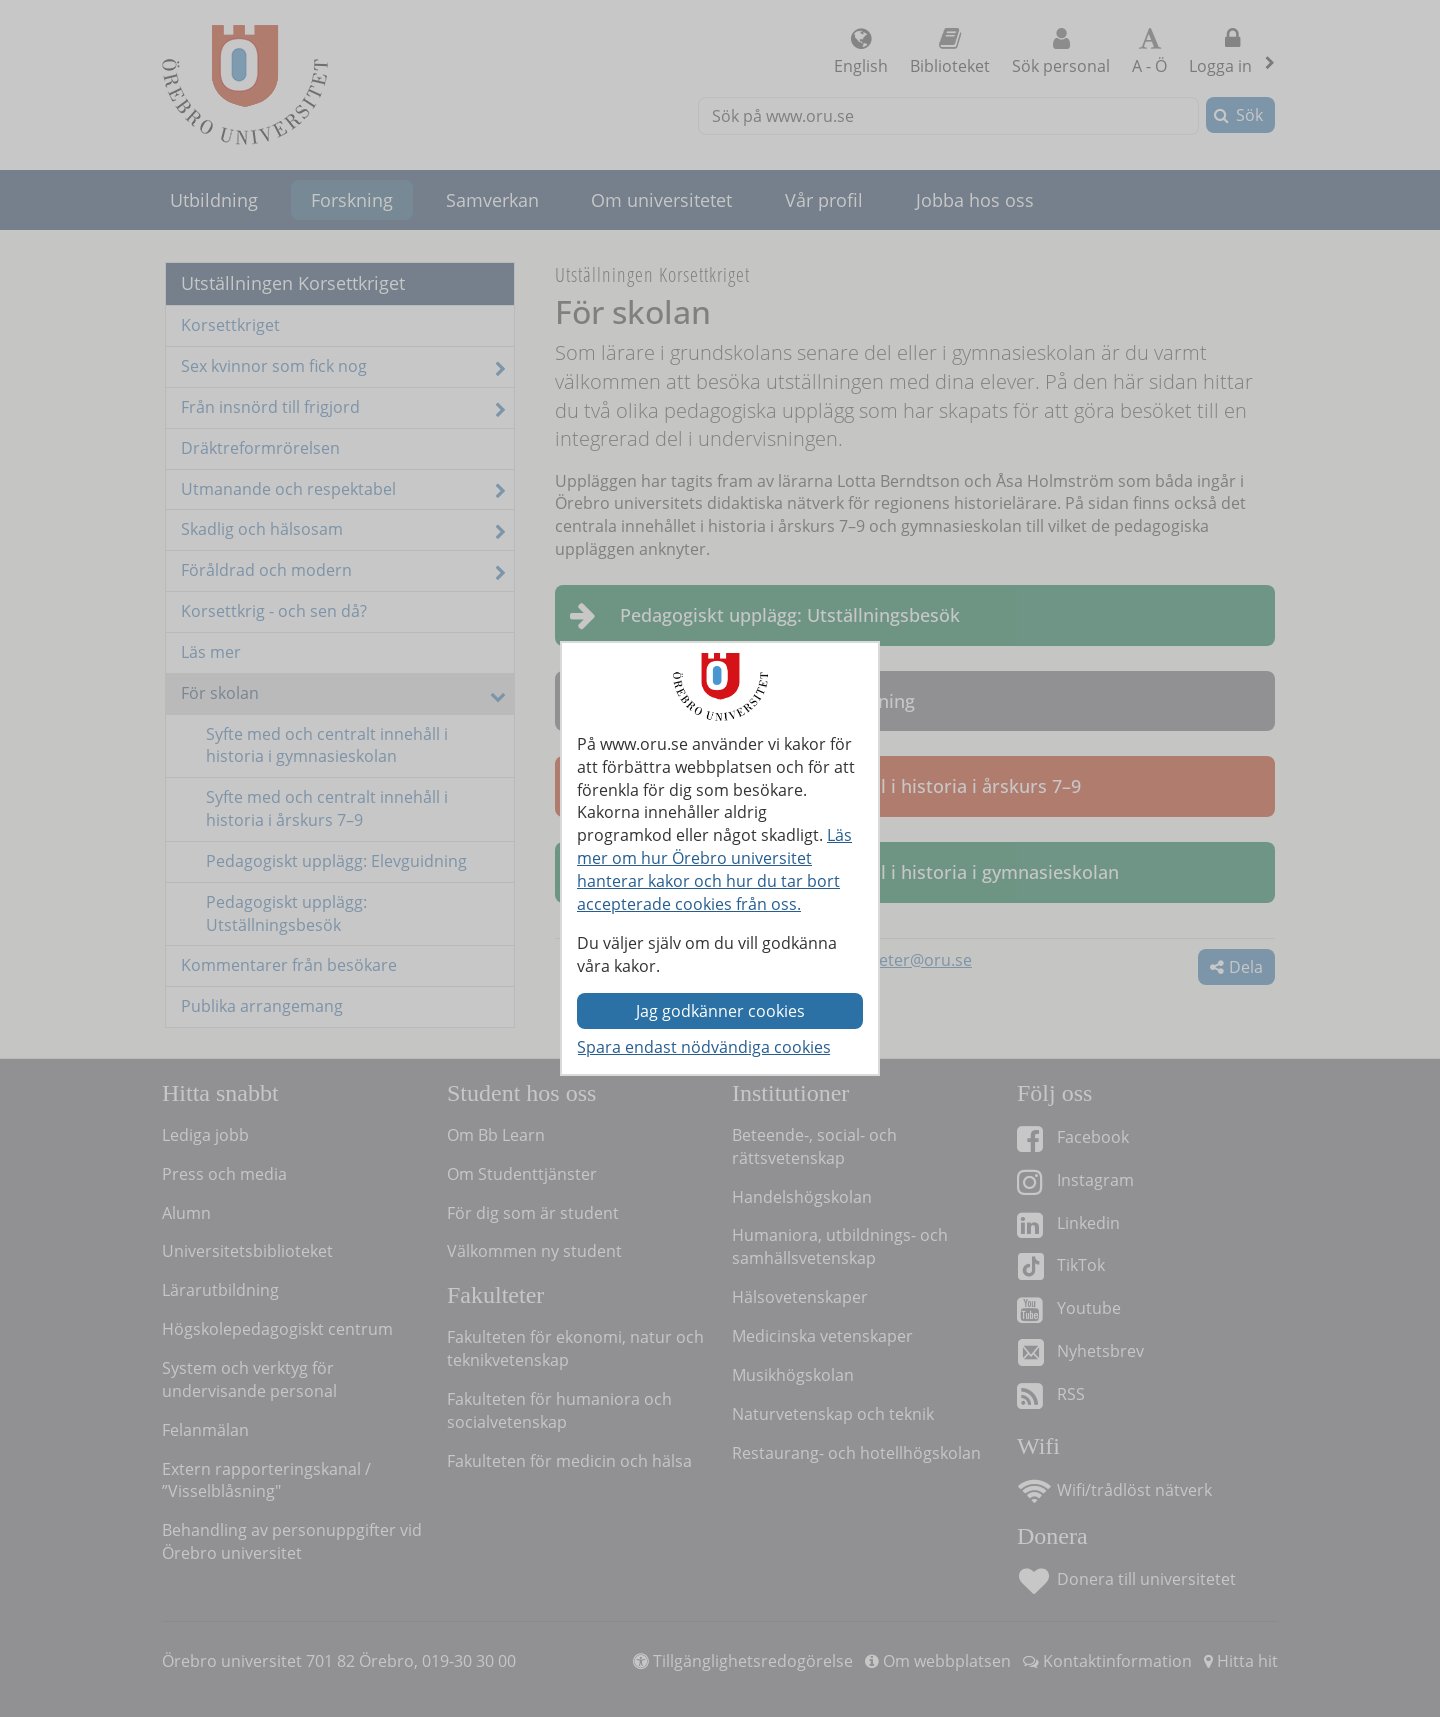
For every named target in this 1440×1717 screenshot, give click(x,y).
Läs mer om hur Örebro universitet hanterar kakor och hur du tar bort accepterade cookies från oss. (714, 869)
